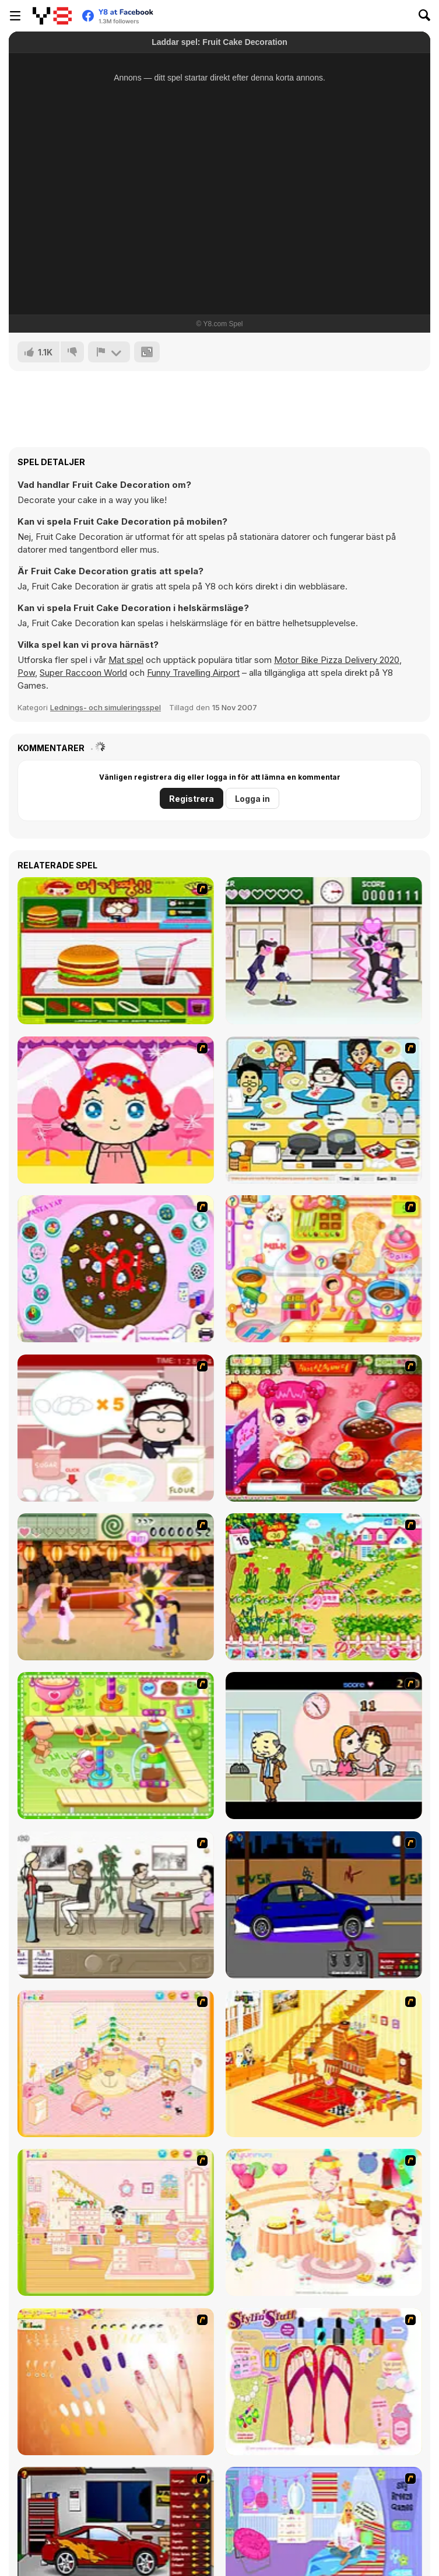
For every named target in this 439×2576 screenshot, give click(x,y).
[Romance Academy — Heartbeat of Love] (324, 950)
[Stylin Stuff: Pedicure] (324, 2381)
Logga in (252, 799)
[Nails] (115, 2381)
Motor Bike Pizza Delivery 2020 (336, 659)
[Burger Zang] (115, 950)
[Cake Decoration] (115, 1268)
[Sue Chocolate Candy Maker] (324, 1268)
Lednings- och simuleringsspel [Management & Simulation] (105, 707)
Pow (26, 672)
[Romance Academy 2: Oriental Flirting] (115, 1586)
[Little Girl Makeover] (115, 1110)
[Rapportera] (109, 351)
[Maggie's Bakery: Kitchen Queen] (115, 1428)
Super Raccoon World (83, 672)
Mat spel (125, 659)
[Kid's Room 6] (115, 2222)
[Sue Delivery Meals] (324, 1428)
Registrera (191, 799)
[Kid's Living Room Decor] (324, 2063)
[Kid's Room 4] (115, 2063)
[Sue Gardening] (324, 1586)
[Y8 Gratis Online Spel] (52, 16)
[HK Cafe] (324, 1110)
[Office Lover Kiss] (324, 1745)
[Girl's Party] (324, 2222)
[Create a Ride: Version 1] (324, 1904)
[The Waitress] (115, 1904)
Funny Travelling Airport (193, 672)
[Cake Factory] (115, 1745)
